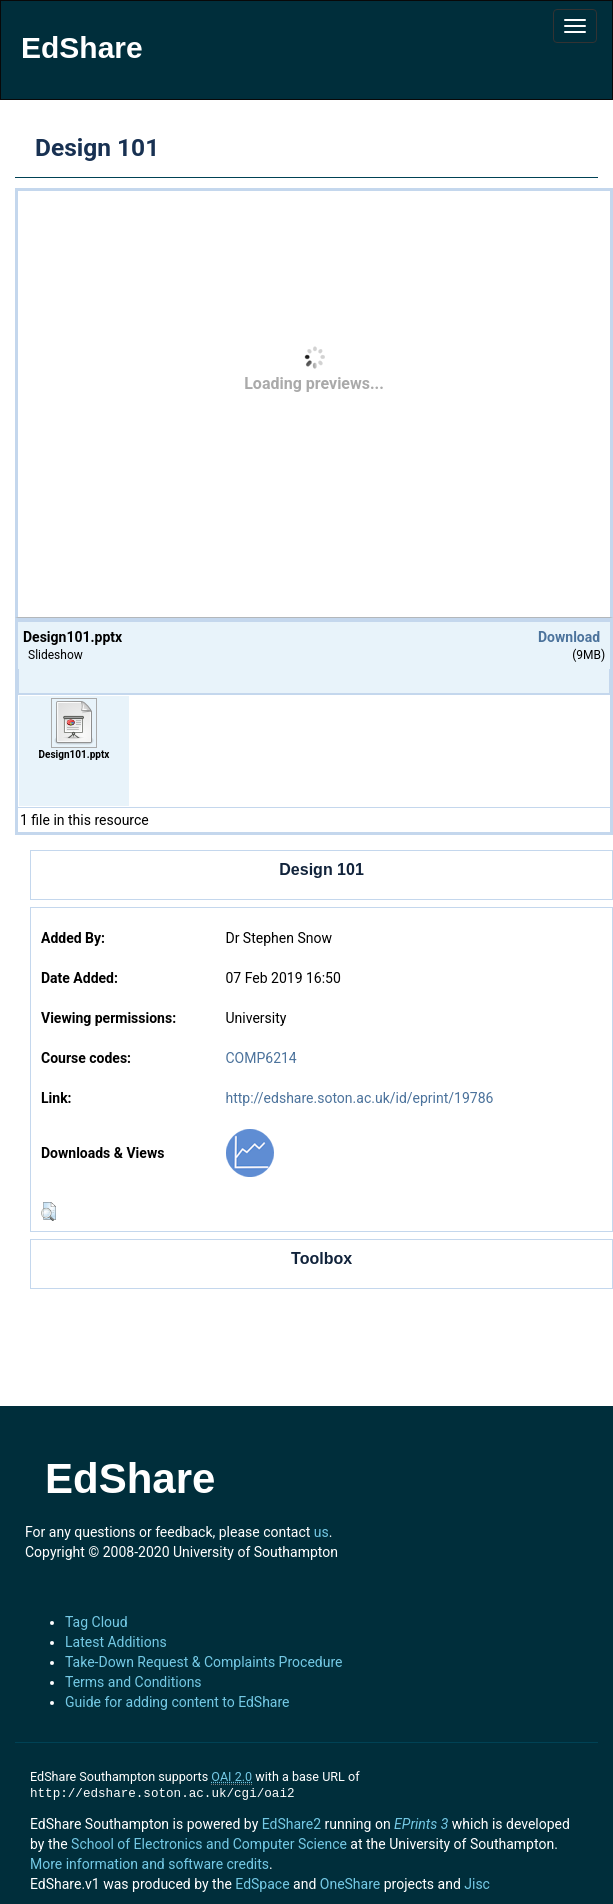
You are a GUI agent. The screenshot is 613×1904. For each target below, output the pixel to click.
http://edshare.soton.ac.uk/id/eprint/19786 (359, 1098)
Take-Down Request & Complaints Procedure (203, 1662)
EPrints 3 (421, 1824)
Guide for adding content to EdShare (177, 1702)
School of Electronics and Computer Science (209, 1844)
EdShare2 (291, 1824)
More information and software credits (149, 1864)
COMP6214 (260, 1058)
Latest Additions (116, 1642)
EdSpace (262, 1884)
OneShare (350, 1884)
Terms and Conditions (133, 1682)
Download (569, 637)
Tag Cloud (96, 1622)
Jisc (477, 1884)
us (321, 1532)
